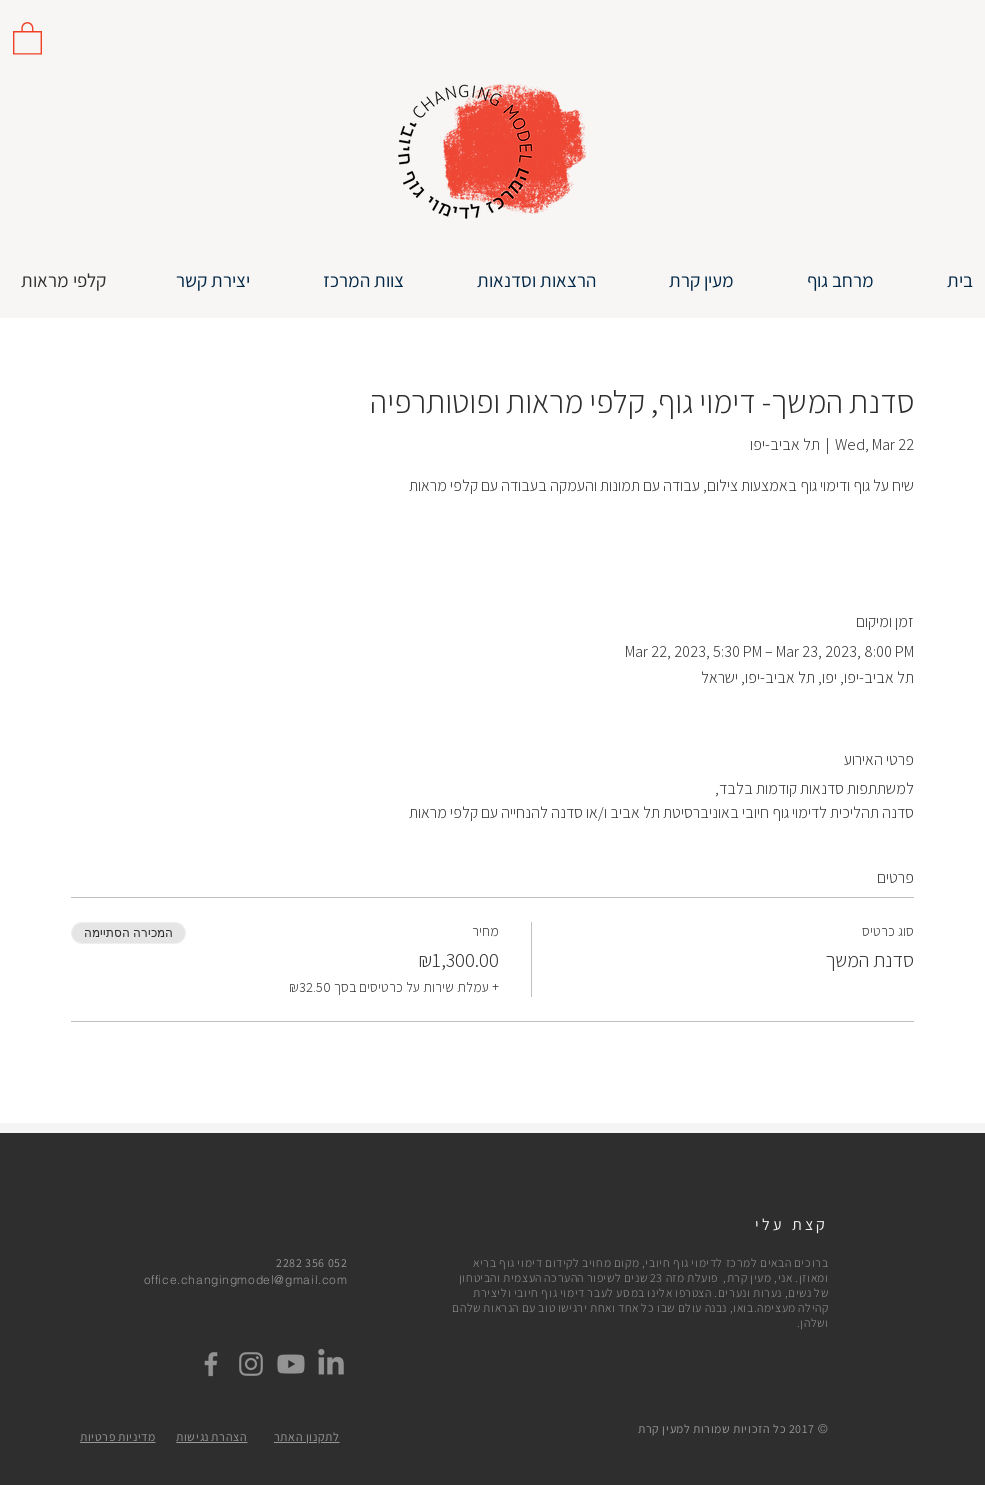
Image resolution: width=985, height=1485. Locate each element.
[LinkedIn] (331, 1364)
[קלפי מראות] (64, 280)
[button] (515, 280)
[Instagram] (251, 1364)
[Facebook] (211, 1364)
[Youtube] (291, 1364)
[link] (27, 37)
